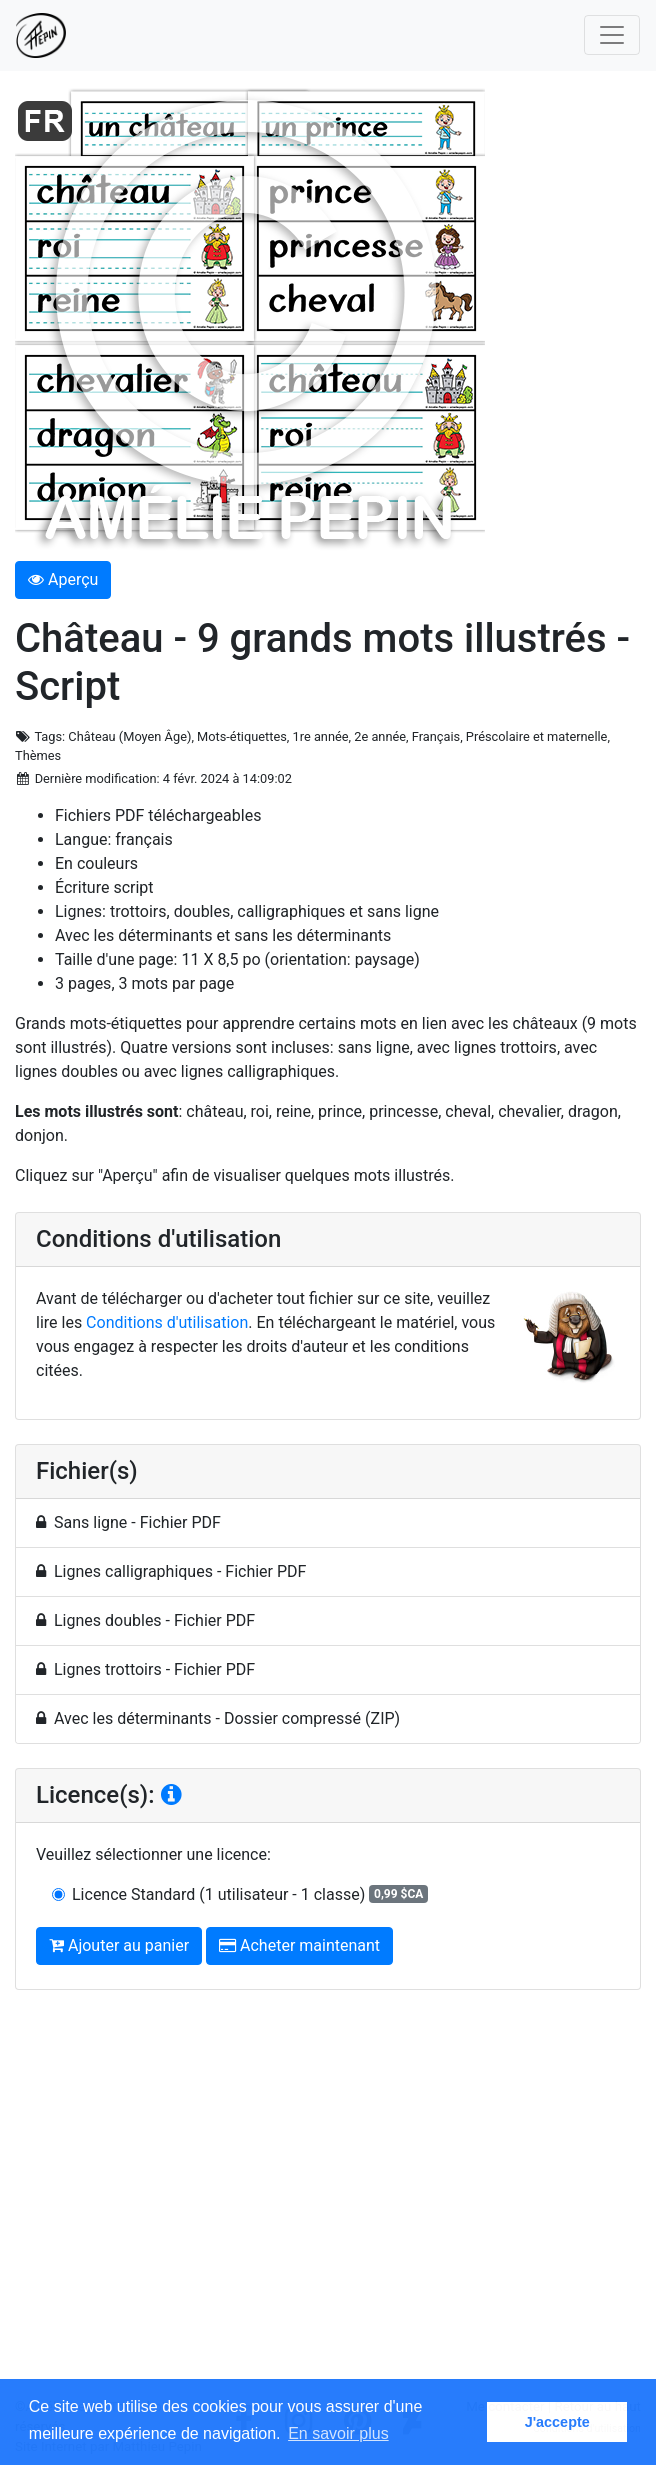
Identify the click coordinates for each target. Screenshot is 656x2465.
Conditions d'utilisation (167, 1322)
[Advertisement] (328, 2201)
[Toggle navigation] (612, 35)
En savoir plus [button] (338, 2433)
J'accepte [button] (557, 2422)
